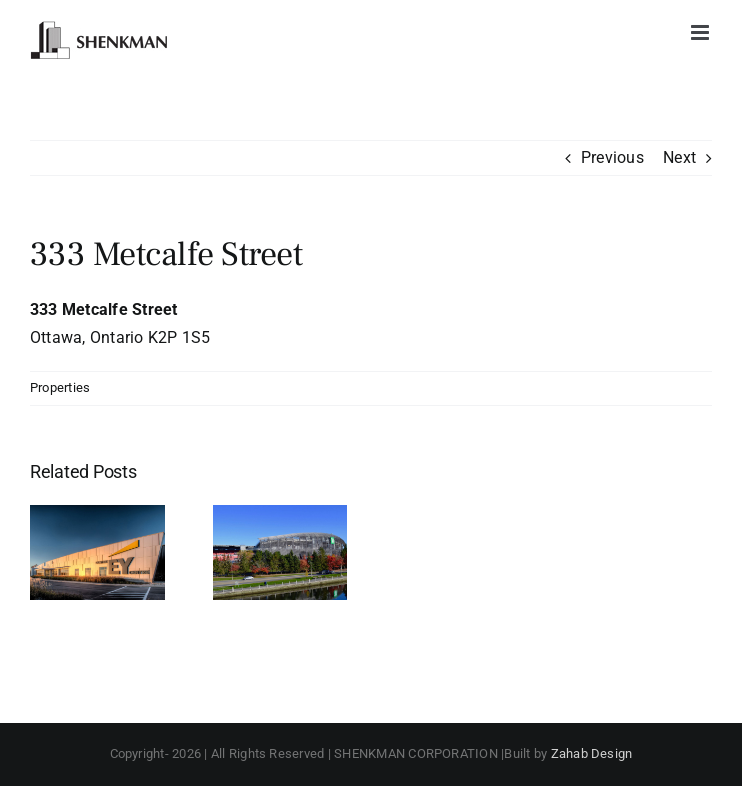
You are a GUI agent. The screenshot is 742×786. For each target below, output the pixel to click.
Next (679, 157)
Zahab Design (592, 753)
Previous (612, 157)
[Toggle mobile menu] (701, 32)
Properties (60, 387)
